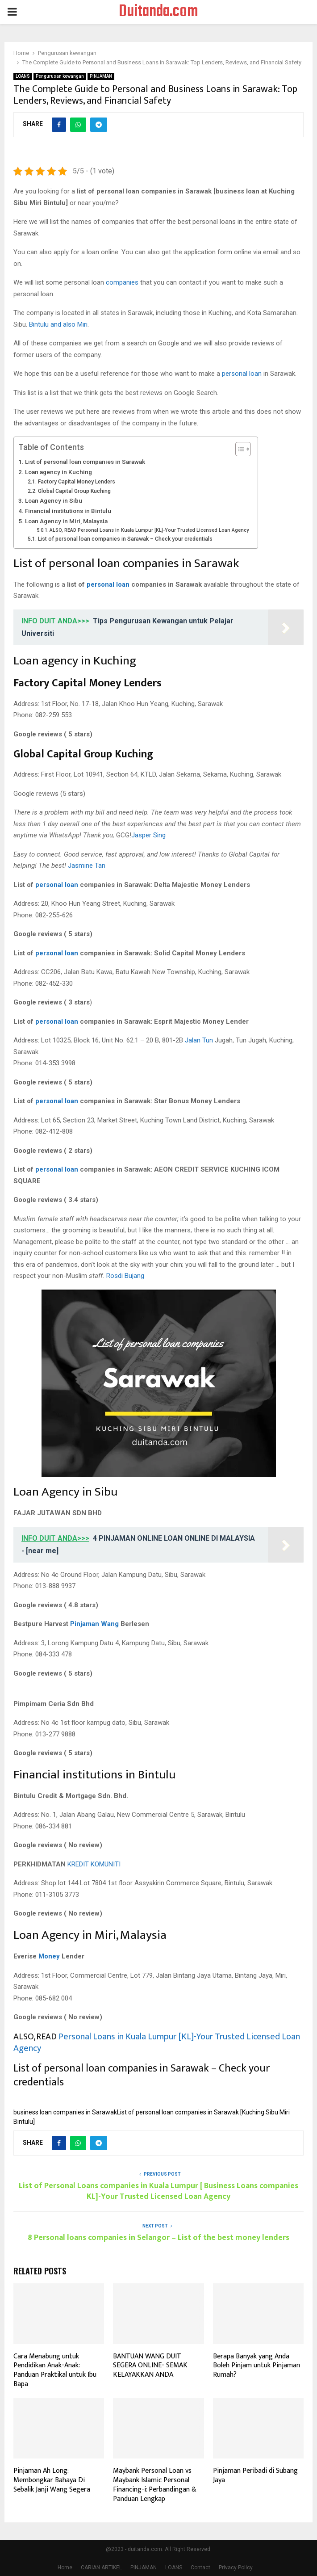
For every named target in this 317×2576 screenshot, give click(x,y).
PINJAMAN (101, 76)
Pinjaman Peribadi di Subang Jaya (255, 2475)
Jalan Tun (199, 1040)
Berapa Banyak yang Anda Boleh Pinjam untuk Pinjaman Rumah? (256, 2365)
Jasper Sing (148, 835)
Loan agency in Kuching (58, 471)
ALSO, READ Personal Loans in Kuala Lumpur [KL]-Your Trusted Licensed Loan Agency (149, 530)
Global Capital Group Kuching (74, 491)
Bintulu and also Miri (58, 324)
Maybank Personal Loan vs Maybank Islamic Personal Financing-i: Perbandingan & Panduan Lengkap (154, 2485)
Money (49, 1956)
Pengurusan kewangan (60, 76)
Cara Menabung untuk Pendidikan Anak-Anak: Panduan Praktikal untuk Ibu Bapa (54, 2370)
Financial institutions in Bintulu (68, 510)
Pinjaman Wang (94, 1624)
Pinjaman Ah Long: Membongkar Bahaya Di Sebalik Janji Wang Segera (51, 2480)
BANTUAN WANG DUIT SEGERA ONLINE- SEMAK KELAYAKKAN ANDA (150, 2365)
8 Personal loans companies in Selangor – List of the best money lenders (158, 2237)
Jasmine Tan (86, 865)
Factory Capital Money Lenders (76, 482)
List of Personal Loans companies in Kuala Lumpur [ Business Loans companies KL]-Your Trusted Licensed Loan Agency (158, 2191)
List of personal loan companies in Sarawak (85, 461)
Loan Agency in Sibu (53, 500)
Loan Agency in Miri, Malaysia (66, 521)
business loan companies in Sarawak (65, 2112)
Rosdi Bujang (125, 1276)
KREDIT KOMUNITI (94, 1864)
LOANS (23, 76)
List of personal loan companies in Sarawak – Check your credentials (125, 539)
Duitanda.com (158, 12)
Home (65, 2567)
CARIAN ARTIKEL (101, 2567)
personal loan (242, 374)
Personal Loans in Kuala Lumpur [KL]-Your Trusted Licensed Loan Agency (156, 2042)
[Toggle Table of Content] (239, 449)
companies (122, 282)
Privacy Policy (236, 2567)
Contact (200, 2567)
